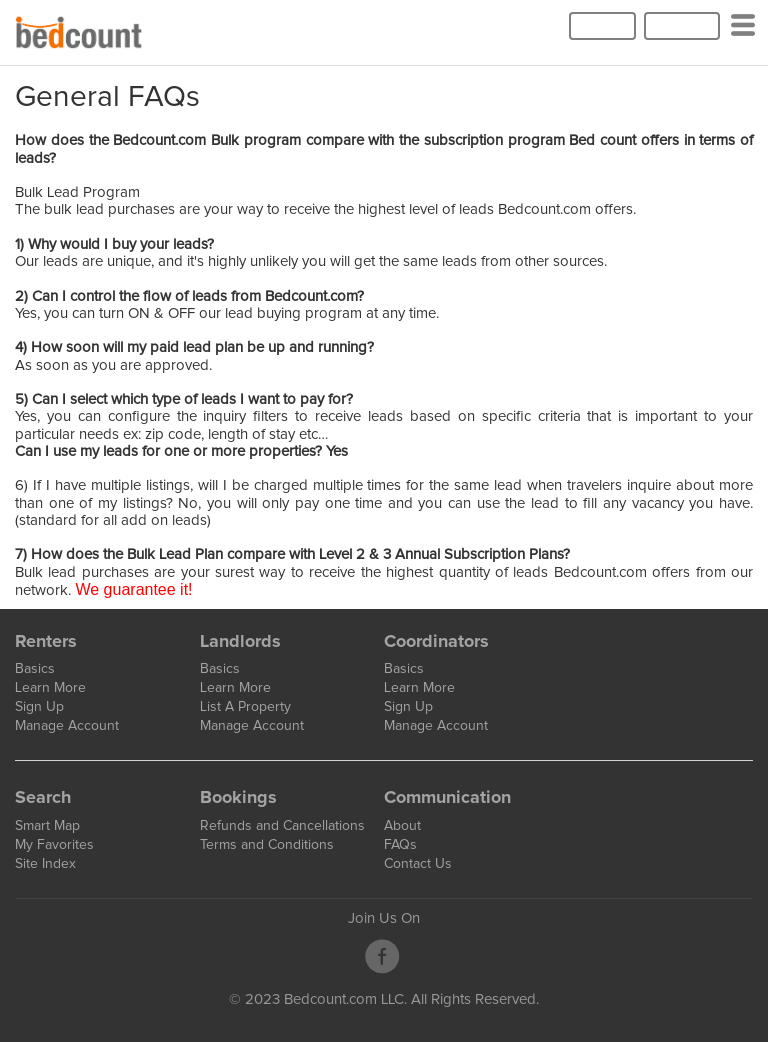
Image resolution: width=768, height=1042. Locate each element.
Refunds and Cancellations (282, 826)
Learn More (50, 688)
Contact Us (418, 864)
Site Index (45, 864)
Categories (747, 33)
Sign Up (682, 26)
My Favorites (54, 845)
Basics (35, 669)
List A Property (245, 707)
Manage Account (67, 726)
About (402, 826)
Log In (602, 26)
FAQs (400, 845)
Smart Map (47, 826)
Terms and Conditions (267, 845)
